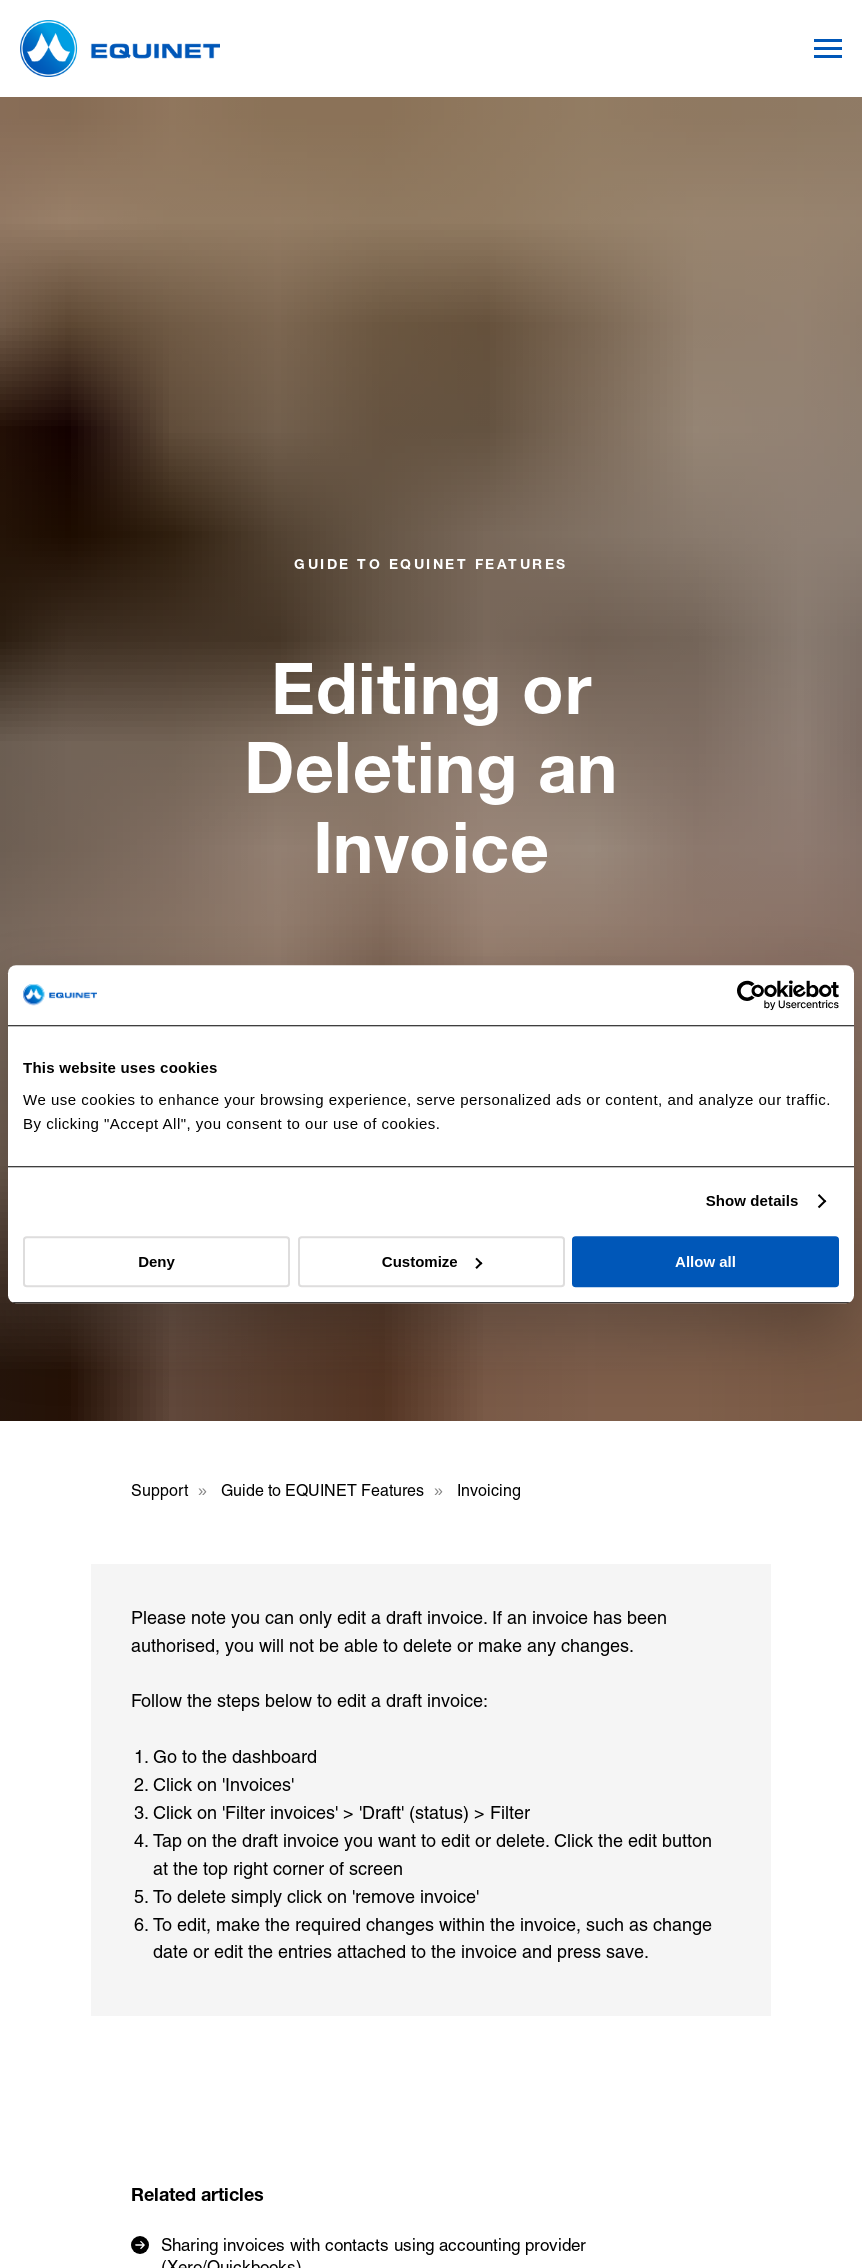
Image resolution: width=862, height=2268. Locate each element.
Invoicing (489, 1490)
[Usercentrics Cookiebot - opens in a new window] (751, 995)
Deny (156, 1261)
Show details (752, 1200)
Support (159, 1490)
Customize (432, 1261)
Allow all (705, 1261)
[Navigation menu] (828, 49)
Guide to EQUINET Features (322, 1490)
